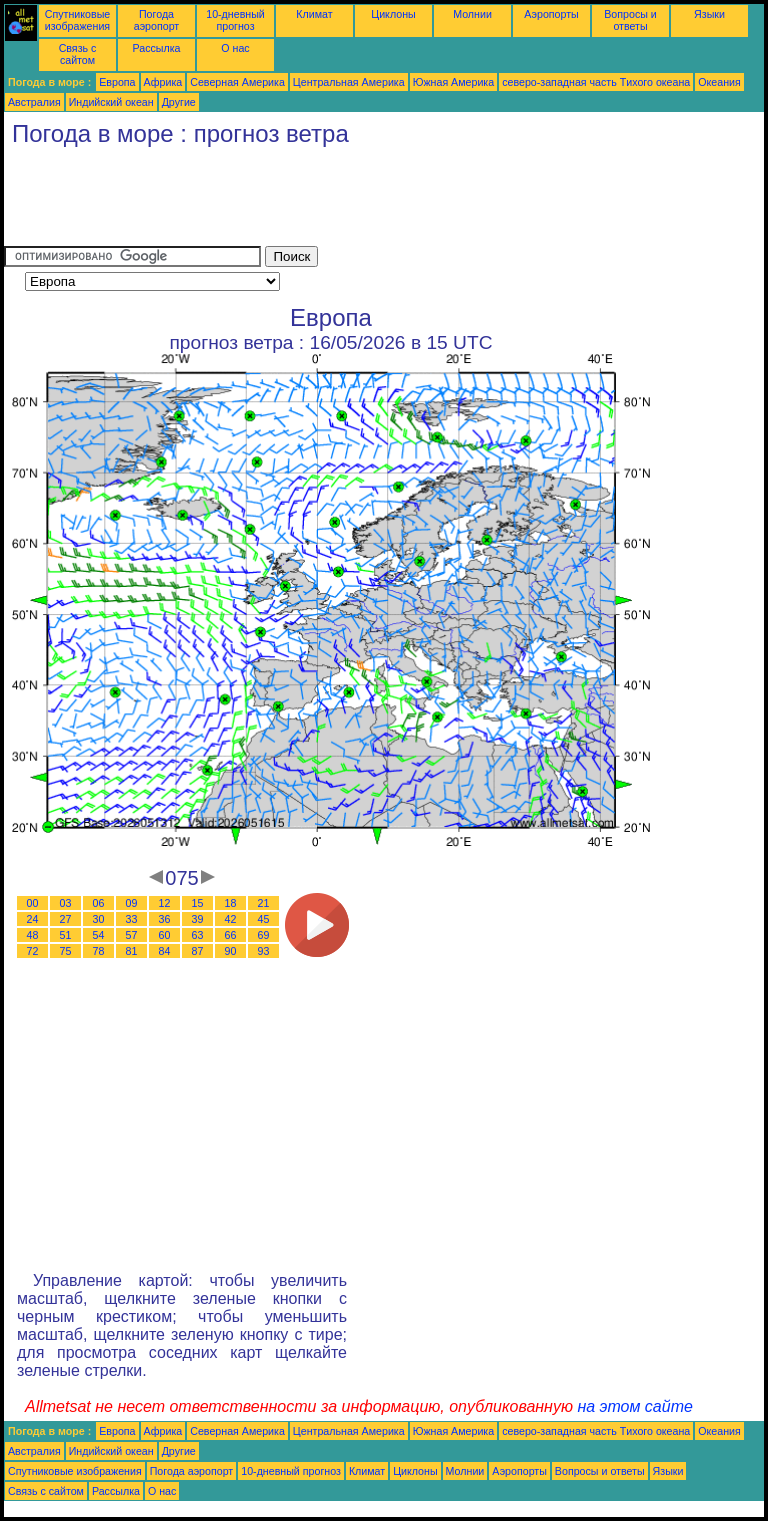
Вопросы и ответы (630, 20)
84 (165, 951)
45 (264, 919)
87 (198, 951)
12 (165, 903)
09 (132, 903)
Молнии (472, 14)
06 (99, 903)
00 (33, 903)
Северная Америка (237, 82)
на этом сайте (635, 1406)
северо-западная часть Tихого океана (596, 82)
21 (264, 903)
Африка (163, 82)
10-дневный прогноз (235, 20)
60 (165, 935)
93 (264, 951)
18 (231, 903)
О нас (235, 48)
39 (198, 919)
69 (264, 935)
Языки (709, 14)
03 (66, 903)
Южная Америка (454, 82)
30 (99, 919)
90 (231, 951)
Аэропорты (551, 14)
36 (165, 919)
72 (33, 951)
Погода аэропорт (157, 20)
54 (99, 935)
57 (132, 935)
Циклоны (393, 14)
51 (66, 935)
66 (231, 935)
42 (231, 919)
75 (66, 951)
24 (33, 919)
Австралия (34, 102)
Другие (179, 102)
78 (99, 951)
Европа (117, 82)
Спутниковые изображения (77, 20)
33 (132, 919)
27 (66, 919)
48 (33, 935)
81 (132, 951)
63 (198, 935)
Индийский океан (111, 102)
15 (198, 903)
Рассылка (156, 48)
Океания (719, 82)
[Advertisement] (368, 201)
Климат (314, 14)
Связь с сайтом (78, 54)
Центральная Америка (349, 82)
